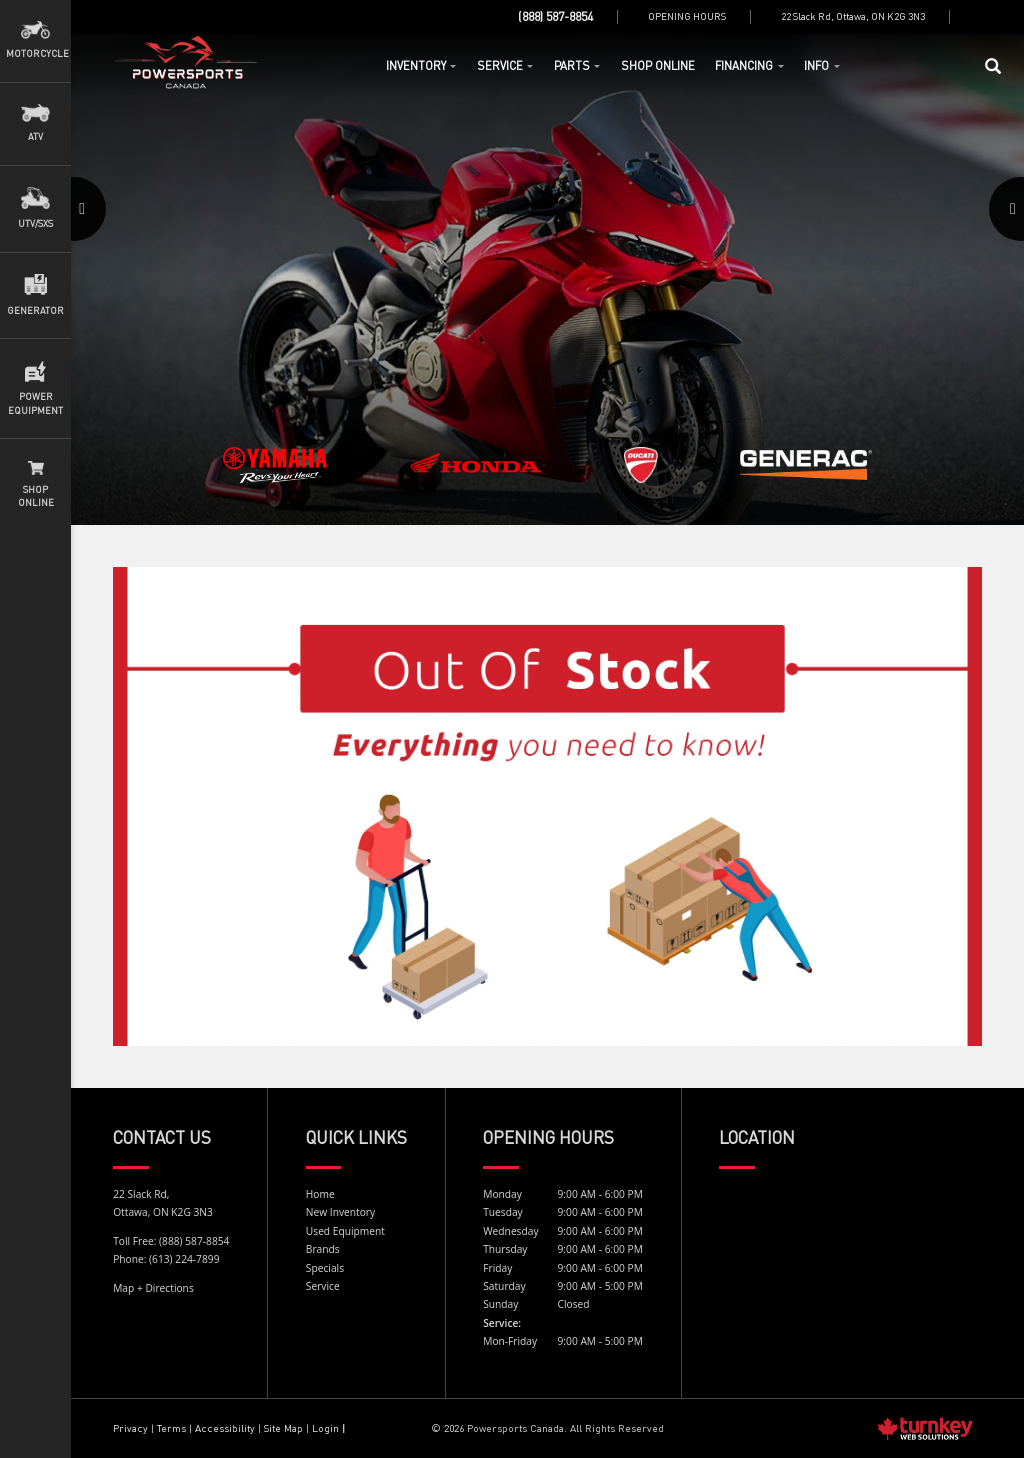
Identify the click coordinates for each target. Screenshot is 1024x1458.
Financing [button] (749, 66)
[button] (104, 279)
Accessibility (226, 1428)
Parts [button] (577, 66)
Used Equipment (345, 1231)
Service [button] (505, 66)
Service (323, 1286)
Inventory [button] (421, 66)
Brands (323, 1249)
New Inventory (340, 1212)
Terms (171, 1428)
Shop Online (658, 66)
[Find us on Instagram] (993, 17)
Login (325, 1428)
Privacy (130, 1428)
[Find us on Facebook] (980, 17)
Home (186, 62)
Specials (325, 1268)
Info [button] (822, 66)
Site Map (283, 1428)
